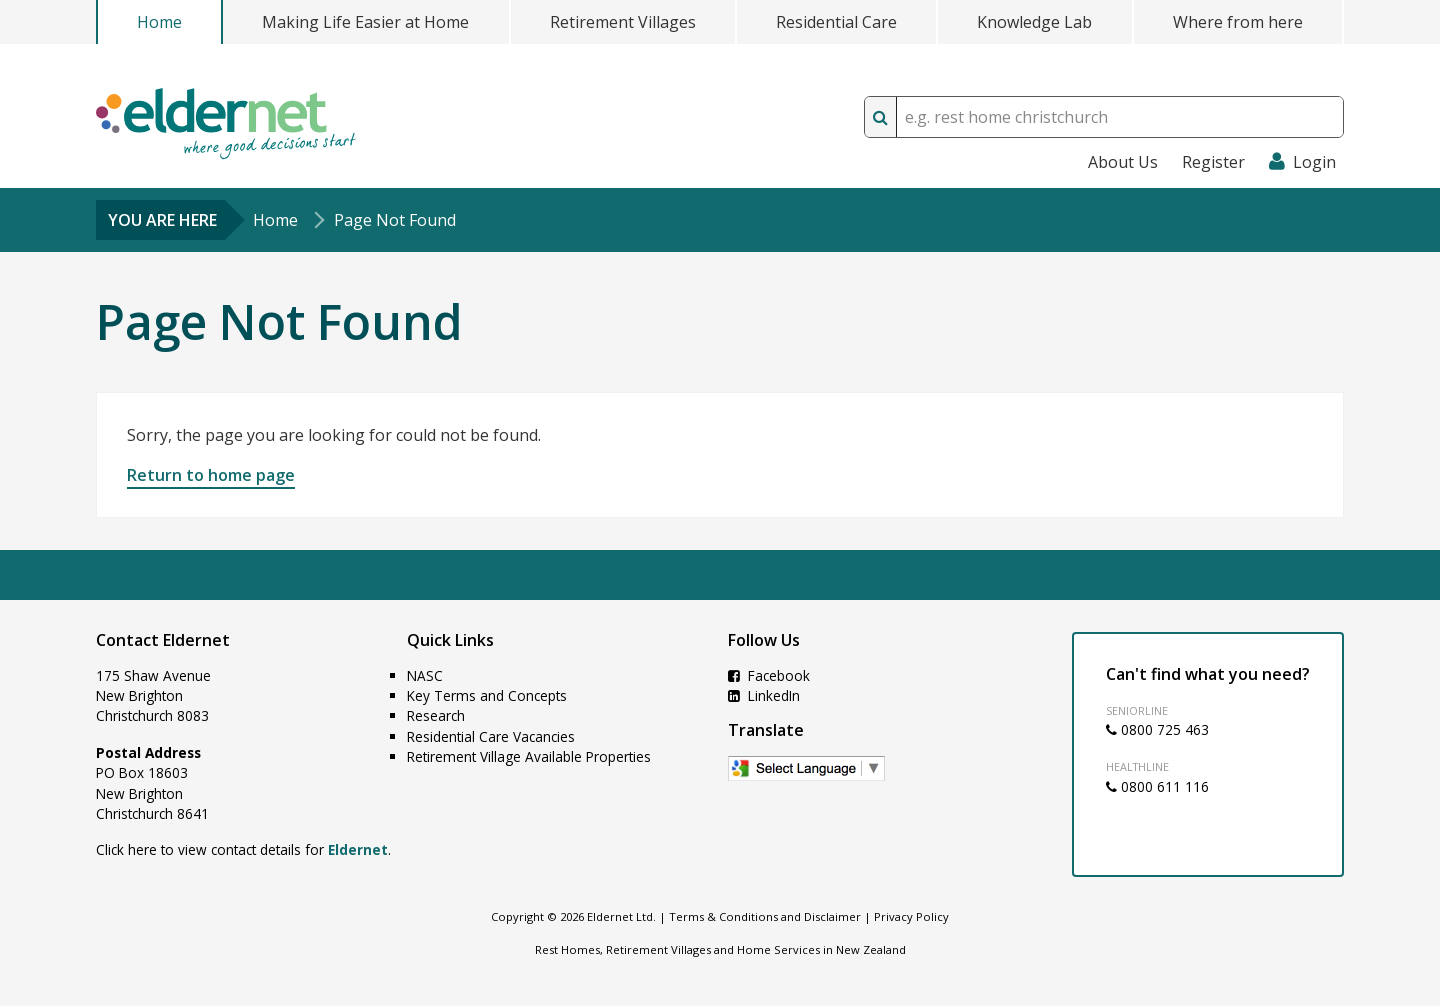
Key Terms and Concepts (487, 695)
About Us (1123, 162)
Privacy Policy (911, 916)
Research (436, 715)
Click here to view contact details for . (243, 849)
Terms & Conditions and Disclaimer (765, 916)
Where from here (1238, 22)
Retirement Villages (623, 22)
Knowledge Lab (1034, 22)
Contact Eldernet (163, 640)
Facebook (769, 675)
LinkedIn (764, 695)
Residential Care (836, 22)
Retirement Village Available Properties (529, 756)
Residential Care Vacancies (491, 736)
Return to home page (211, 475)
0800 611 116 (1157, 786)
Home (159, 22)
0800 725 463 (1157, 729)
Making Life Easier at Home (365, 22)
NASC (425, 675)
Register (1213, 162)
